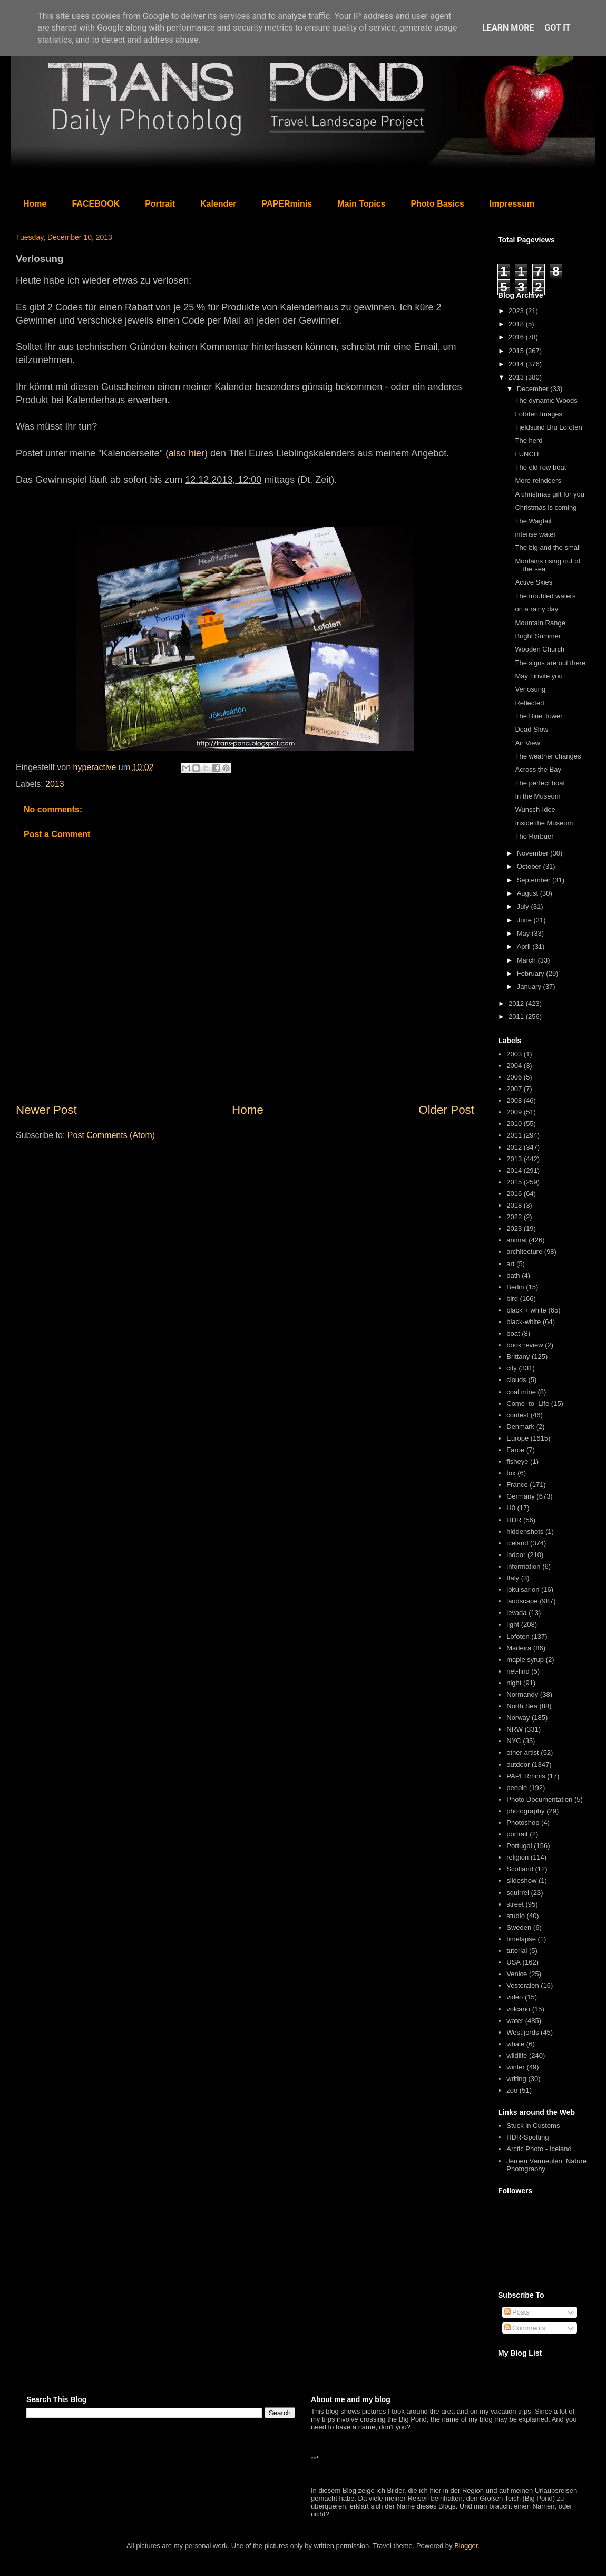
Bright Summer (538, 636)
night (513, 1683)
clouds (516, 1380)
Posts (517, 2312)
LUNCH (527, 454)
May (524, 933)
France (516, 1485)
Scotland (519, 1869)
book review (524, 1345)
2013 (54, 784)
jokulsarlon (522, 1589)
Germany (520, 1496)
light (512, 1624)
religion (517, 1857)
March (527, 960)
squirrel (517, 1893)
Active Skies (533, 582)
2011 (517, 1016)
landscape (521, 1601)
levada (516, 1613)
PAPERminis (287, 203)
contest (517, 1415)
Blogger (465, 2546)
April (525, 946)
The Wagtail (533, 521)
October (530, 866)
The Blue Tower (538, 716)
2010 (514, 1123)
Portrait (160, 203)
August (528, 893)
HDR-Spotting (527, 2137)
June (525, 920)
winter (515, 2067)
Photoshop (522, 1822)
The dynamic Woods (546, 400)
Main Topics (361, 203)
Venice (516, 1974)
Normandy (522, 1694)
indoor (515, 1555)
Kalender (218, 203)
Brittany (518, 1356)
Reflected (529, 703)
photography (525, 1811)
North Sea (521, 1706)
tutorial (516, 1951)
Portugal (519, 1846)
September (534, 880)
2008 (514, 1100)
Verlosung (530, 689)
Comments (524, 2328)
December (534, 389)
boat (513, 1333)
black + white (526, 1310)
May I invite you (538, 676)
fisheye (517, 1461)
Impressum (512, 203)
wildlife (516, 2055)
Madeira (518, 1648)
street (515, 1904)
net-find (517, 1671)
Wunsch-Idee (535, 809)
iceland (517, 1543)
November (534, 853)
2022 (514, 1217)
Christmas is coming (545, 507)
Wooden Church (539, 649)
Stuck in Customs (533, 2126)
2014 (517, 364)
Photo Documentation (539, 1799)
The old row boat (540, 467)
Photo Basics (437, 203)
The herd (528, 440)
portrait (516, 1834)
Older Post (446, 1109)
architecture (524, 1252)
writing (516, 2079)
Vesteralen (522, 1985)
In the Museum (537, 796)
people (516, 1788)
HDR (513, 1520)
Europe (517, 1438)
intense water (535, 534)
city (511, 1368)
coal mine (521, 1392)
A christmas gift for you (549, 494)
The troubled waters (545, 596)
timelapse (521, 1939)
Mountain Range (540, 623)
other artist (522, 1752)
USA (513, 1962)
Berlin (515, 1287)
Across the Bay (538, 769)
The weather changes (548, 756)
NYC (513, 1741)
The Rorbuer (534, 836)
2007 (514, 1089)
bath (513, 1275)
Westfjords (522, 2032)
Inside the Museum (544, 823)
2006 (514, 1077)
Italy (512, 1578)
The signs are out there (550, 663)
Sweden (518, 1927)
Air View (527, 743)
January (530, 986)
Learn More (508, 28)
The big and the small (547, 547)
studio (515, 1916)
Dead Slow (531, 729)
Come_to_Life (527, 1403)
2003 (514, 1054)
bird (512, 1298)
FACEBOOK (96, 203)
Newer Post (46, 1109)
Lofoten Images (538, 414)
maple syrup (525, 1660)
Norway (518, 1718)
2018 (517, 324)
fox (510, 1473)
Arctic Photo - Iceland (539, 2149)
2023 (517, 311)
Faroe (515, 1450)
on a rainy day (536, 609)
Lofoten (517, 1636)
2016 (517, 337)
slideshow (521, 1880)
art (510, 1264)
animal (516, 1240)
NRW (514, 1729)
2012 (517, 1003)
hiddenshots (524, 1531)
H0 (510, 1508)
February (531, 973)
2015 (517, 351)
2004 (514, 1066)
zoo (511, 2090)
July (524, 906)
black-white (523, 1322)
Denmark (520, 1427)
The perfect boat (540, 783)
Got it (557, 28)
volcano (518, 2009)
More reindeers (538, 480)
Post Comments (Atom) (111, 1135)
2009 (514, 1112)
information (523, 1566)
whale (515, 2044)
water (514, 2021)
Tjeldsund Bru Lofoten (548, 427)
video (514, 1997)
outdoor (518, 1764)
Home (34, 203)
